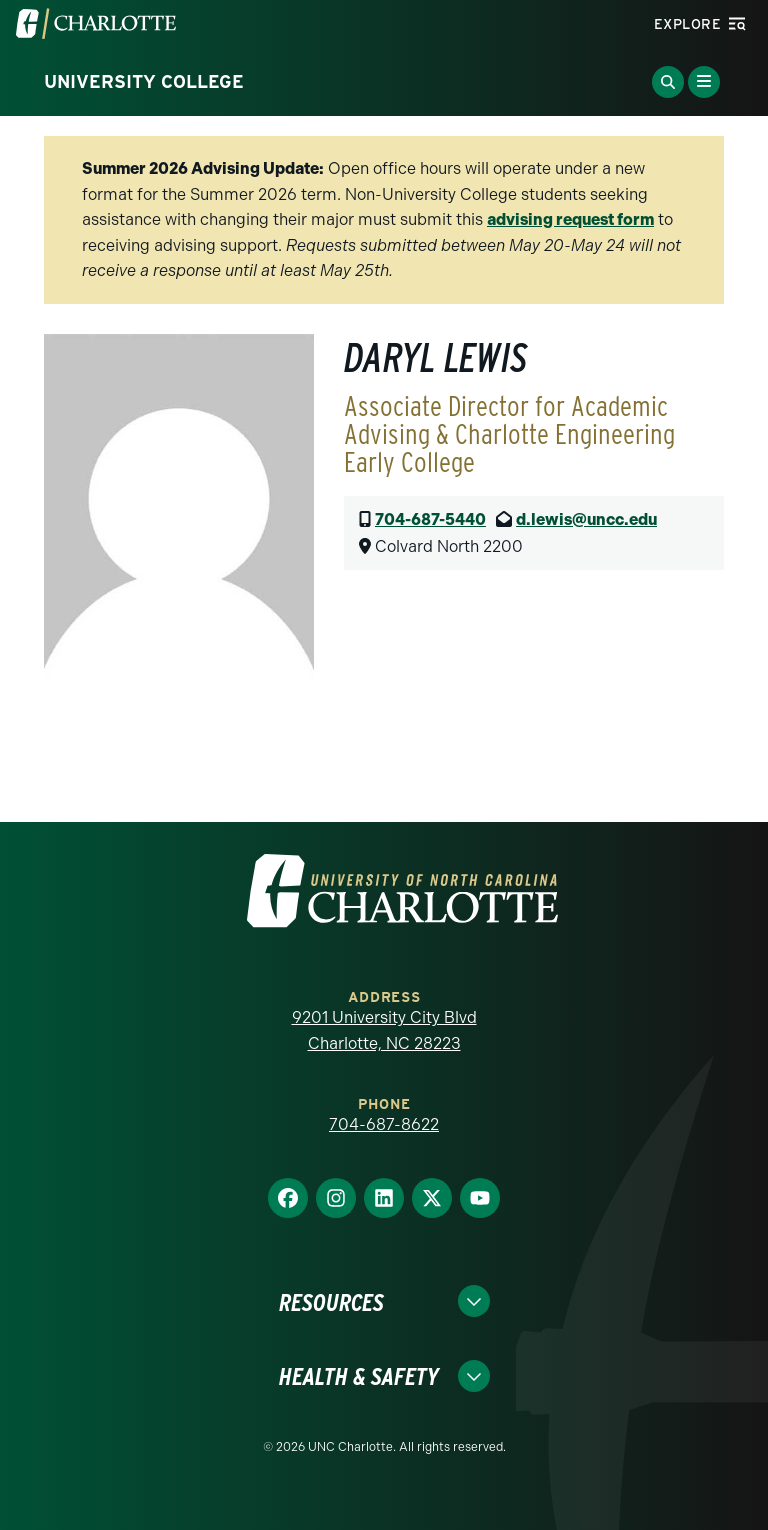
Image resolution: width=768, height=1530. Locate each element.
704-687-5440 (430, 519)
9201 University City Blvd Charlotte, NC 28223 (384, 1030)
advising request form (570, 219)
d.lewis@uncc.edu (586, 519)
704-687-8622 (384, 1124)
